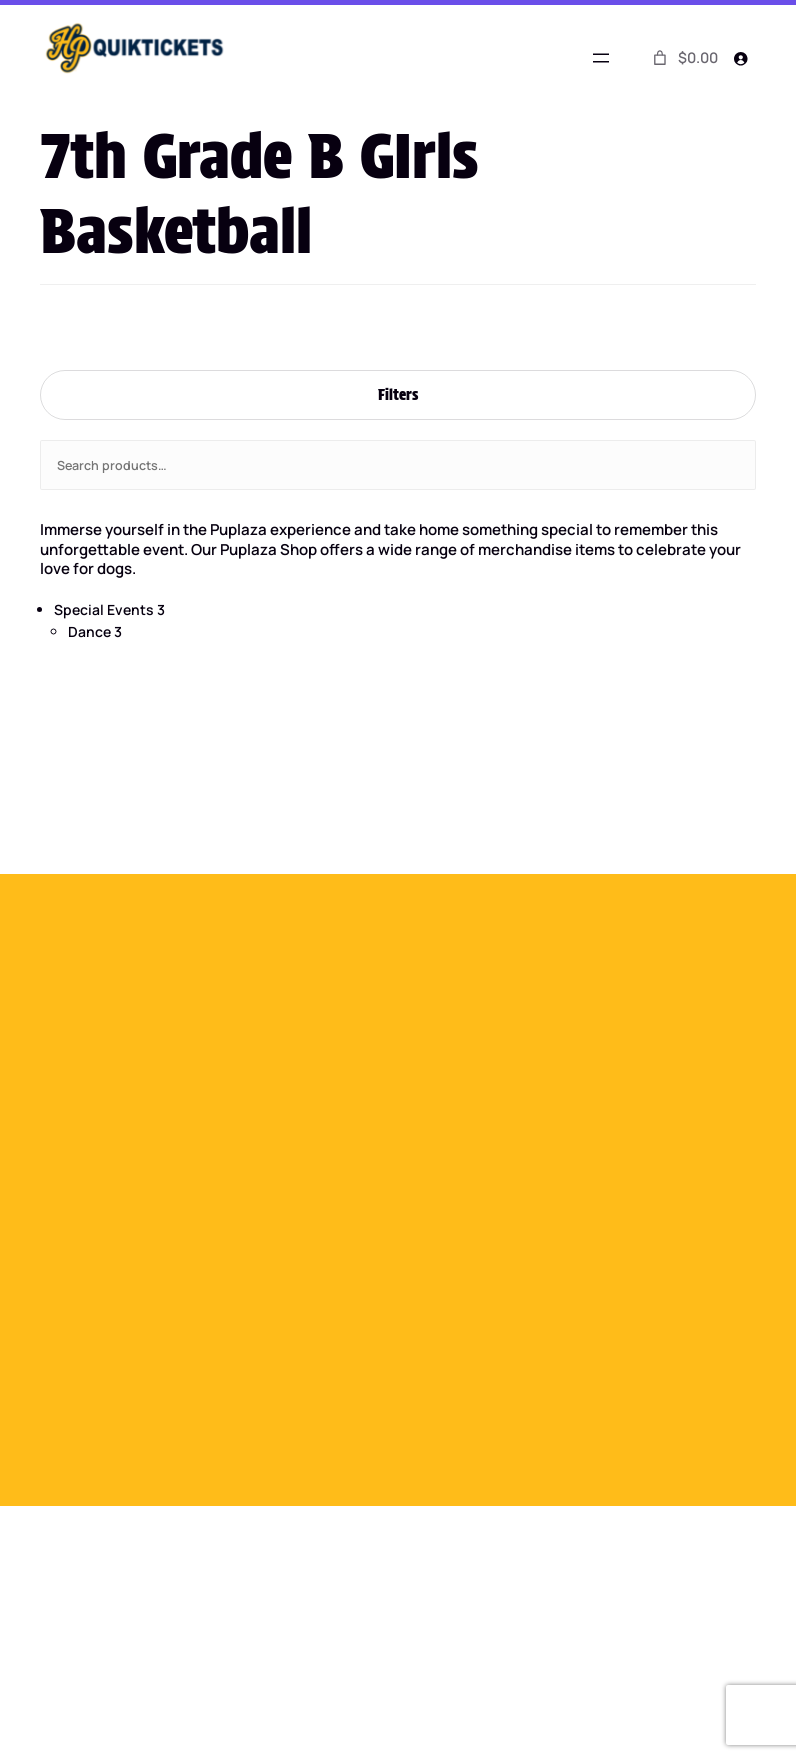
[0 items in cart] (683, 58)
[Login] (740, 57)
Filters (398, 394)
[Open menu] (601, 58)
